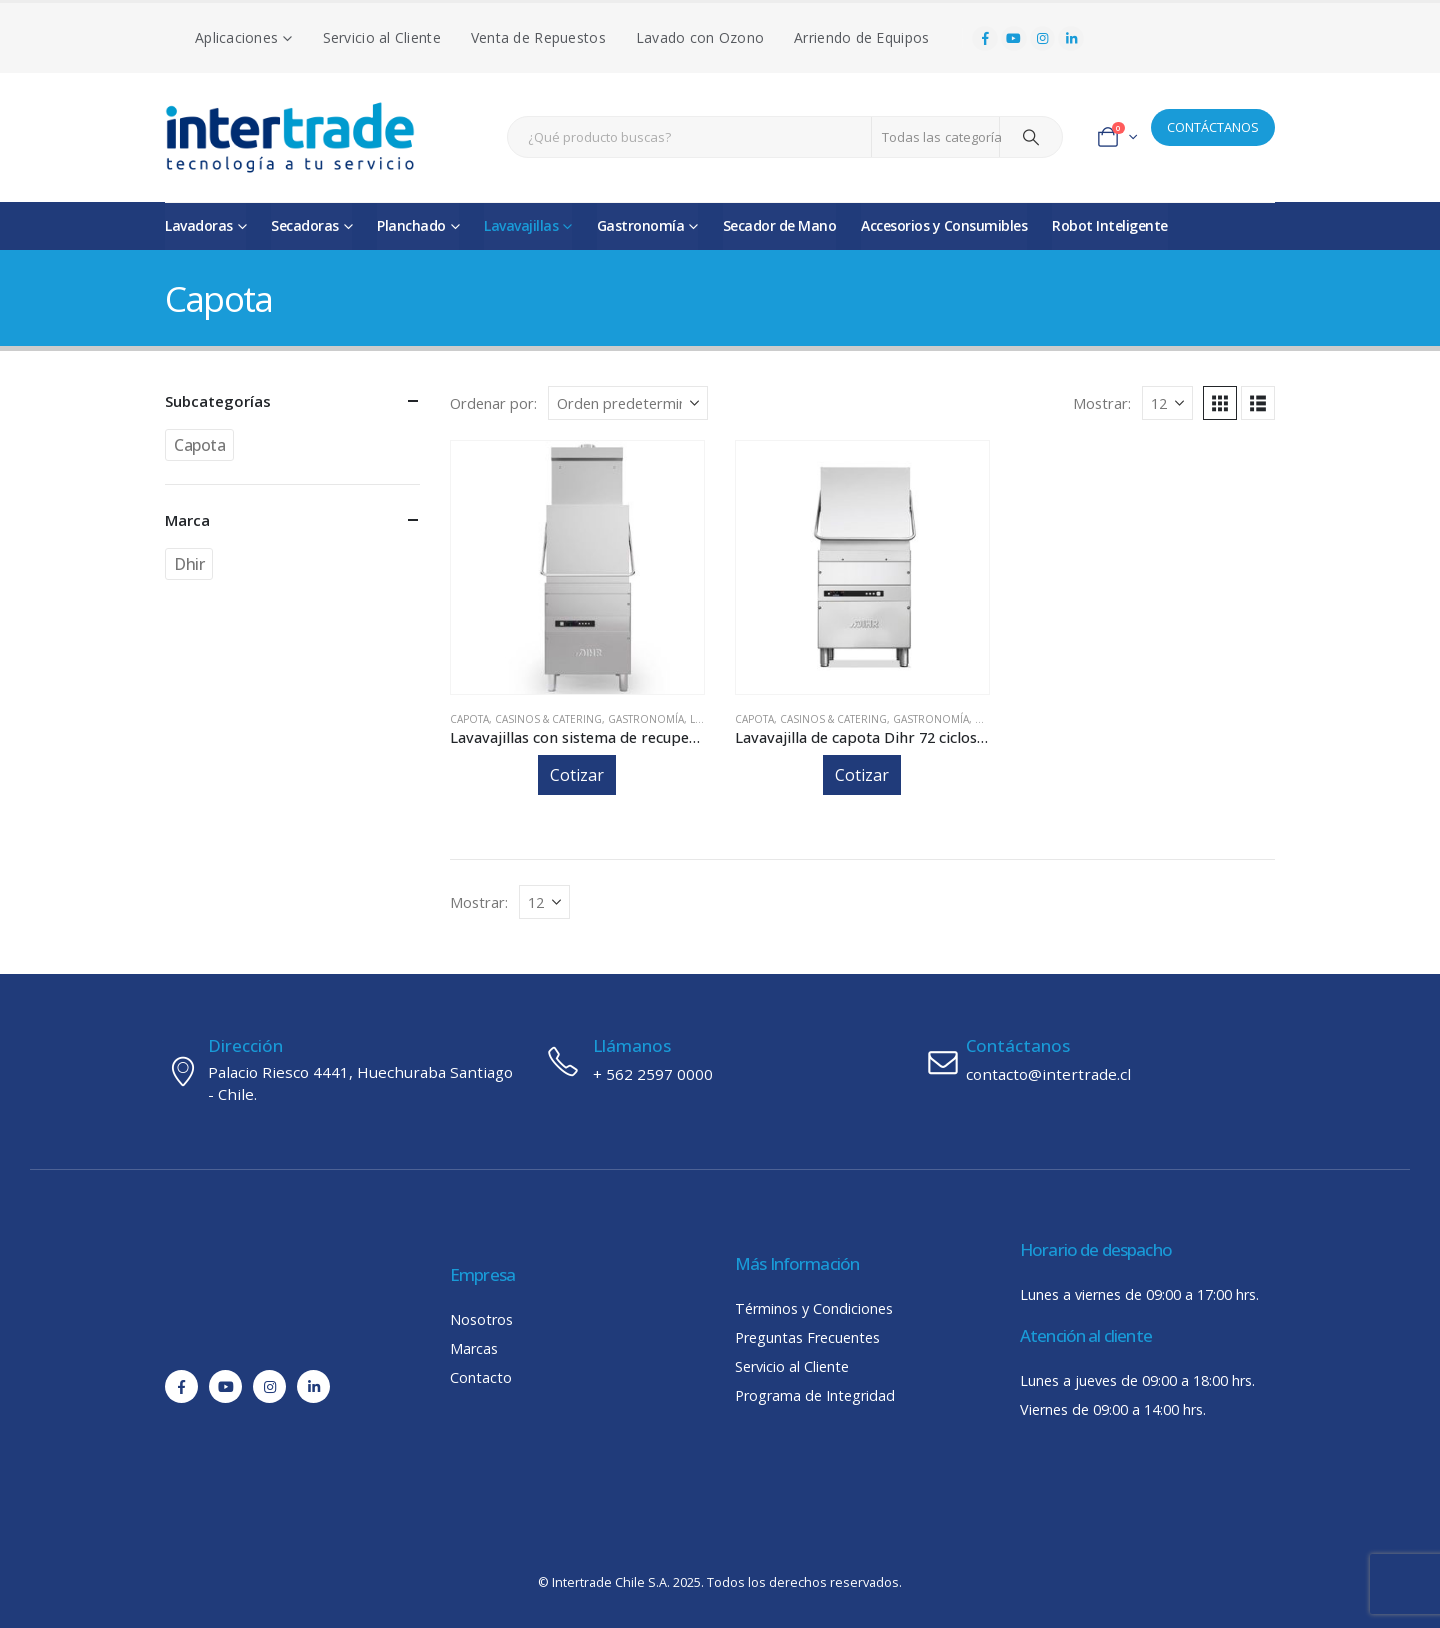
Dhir (189, 564)
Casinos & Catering (548, 719)
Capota (469, 719)
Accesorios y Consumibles (944, 225)
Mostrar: (1102, 403)
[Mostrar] (1167, 403)
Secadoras (305, 225)
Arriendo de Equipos (861, 37)
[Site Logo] (290, 137)
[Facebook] (985, 39)
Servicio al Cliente (382, 37)
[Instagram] (1043, 39)
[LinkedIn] (1071, 39)
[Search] (1031, 137)
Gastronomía (641, 225)
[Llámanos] (720, 1061)
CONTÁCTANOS (1213, 127)
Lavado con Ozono (700, 37)
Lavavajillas (521, 225)
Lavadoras (199, 225)
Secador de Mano (780, 225)
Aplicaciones (236, 37)
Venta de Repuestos (538, 37)
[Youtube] (1014, 39)
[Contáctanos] (1100, 1061)
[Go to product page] (577, 567)
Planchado (411, 225)
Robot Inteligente (1110, 225)
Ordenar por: (493, 403)
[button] (1220, 403)
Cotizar (577, 775)
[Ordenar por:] (628, 403)
